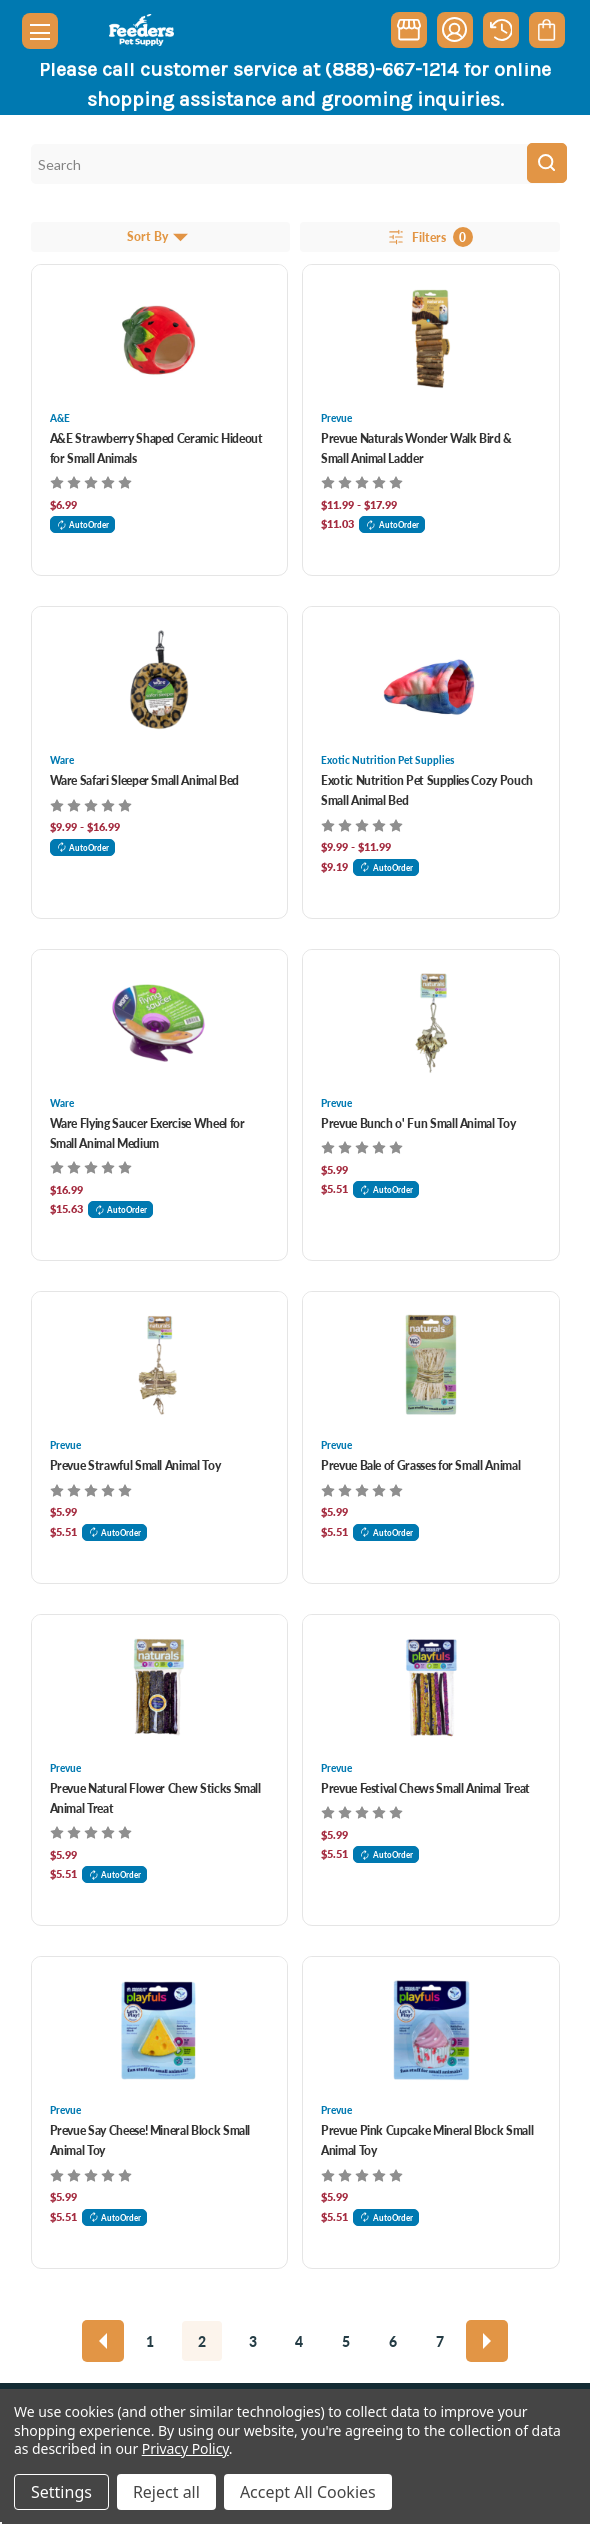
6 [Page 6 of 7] (393, 2341)
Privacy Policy (185, 2448)
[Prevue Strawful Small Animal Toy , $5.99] (160, 1365)
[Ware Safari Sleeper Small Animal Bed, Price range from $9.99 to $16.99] (160, 680)
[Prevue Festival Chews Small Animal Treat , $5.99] (431, 1688)
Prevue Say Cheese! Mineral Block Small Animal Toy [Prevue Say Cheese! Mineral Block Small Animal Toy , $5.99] (150, 2140)
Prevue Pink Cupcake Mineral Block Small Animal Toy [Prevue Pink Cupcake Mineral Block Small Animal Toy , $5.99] (427, 2140)
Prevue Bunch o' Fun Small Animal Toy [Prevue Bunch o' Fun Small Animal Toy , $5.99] (418, 1123)
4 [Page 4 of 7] (299, 2341)
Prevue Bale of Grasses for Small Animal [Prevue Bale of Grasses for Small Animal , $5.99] (420, 1465)
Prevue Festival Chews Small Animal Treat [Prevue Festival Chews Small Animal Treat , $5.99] (425, 1788)
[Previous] (103, 2341)
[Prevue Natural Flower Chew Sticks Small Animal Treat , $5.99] (160, 1688)
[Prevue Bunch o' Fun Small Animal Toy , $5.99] (431, 1023)
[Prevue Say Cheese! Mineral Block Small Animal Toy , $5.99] (160, 2030)
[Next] (487, 2341)
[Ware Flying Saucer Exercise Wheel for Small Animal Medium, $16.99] (160, 1023)
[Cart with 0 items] (546, 30)
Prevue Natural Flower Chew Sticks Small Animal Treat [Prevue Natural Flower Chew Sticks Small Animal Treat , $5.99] (155, 1798)
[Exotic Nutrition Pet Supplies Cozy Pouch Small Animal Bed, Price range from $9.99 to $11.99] (431, 680)
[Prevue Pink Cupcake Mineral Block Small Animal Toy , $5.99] (431, 2030)
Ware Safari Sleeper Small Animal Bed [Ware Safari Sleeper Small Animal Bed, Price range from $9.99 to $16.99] (144, 780)
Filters (429, 237)
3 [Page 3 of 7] (253, 2341)
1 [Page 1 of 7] (150, 2341)
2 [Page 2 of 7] (202, 2341)
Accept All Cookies (308, 2492)
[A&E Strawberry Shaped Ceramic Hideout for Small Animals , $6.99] (160, 338)
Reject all (166, 2492)
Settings (61, 2492)
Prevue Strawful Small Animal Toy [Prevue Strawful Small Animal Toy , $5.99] (135, 1465)
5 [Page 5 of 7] (346, 2341)
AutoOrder (83, 524)
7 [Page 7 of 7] (440, 2341)
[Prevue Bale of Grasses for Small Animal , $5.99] (431, 1365)
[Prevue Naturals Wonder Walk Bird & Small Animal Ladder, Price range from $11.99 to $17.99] (431, 338)
